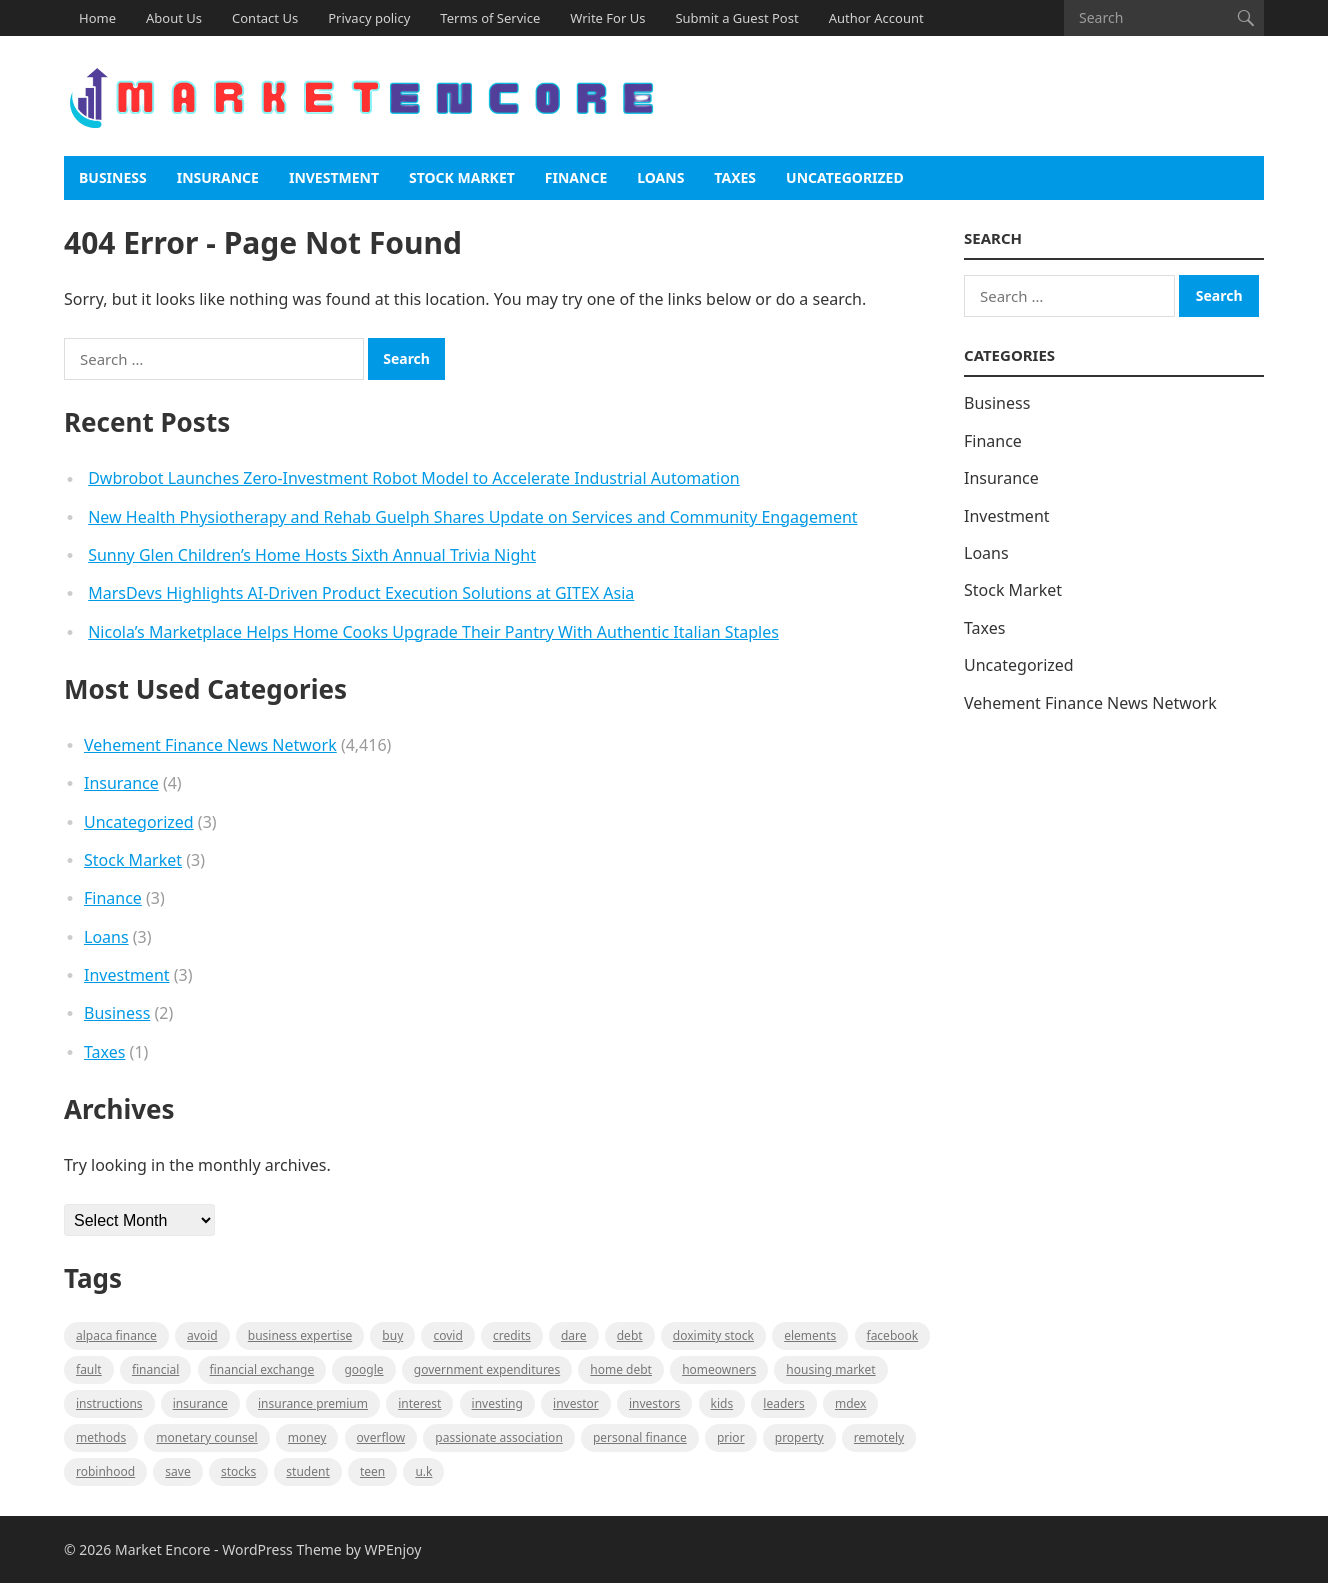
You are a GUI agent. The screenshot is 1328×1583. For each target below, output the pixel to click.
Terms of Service (490, 18)
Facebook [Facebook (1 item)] (893, 1335)
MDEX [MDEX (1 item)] (850, 1403)
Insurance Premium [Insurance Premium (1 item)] (313, 1403)
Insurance (218, 177)
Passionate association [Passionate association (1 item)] (499, 1437)
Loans (660, 177)
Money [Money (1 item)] (307, 1437)
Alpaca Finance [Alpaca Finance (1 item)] (116, 1335)
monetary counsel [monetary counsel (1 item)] (206, 1437)
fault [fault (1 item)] (89, 1369)
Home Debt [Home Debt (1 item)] (621, 1369)
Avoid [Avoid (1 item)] (202, 1335)
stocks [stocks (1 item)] (238, 1471)
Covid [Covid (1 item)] (447, 1335)
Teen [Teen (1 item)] (372, 1471)
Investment (334, 177)
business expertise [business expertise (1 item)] (300, 1335)
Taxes (735, 177)
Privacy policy (369, 18)
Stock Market (462, 177)
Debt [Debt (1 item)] (630, 1335)
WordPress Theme (282, 1549)
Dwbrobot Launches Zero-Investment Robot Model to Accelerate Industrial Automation (414, 478)
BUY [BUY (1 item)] (392, 1335)
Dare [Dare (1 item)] (574, 1335)
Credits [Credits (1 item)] (512, 1335)
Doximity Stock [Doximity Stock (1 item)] (713, 1335)
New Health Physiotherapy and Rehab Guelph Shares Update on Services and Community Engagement (472, 517)
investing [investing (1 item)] (497, 1403)
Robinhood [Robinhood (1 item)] (105, 1471)
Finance (576, 177)
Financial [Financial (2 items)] (155, 1369)
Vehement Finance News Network (210, 745)
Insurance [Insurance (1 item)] (200, 1403)
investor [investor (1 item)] (576, 1403)
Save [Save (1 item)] (177, 1471)
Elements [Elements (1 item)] (810, 1335)
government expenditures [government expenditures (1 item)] (487, 1369)
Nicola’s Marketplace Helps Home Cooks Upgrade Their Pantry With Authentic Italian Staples (433, 632)
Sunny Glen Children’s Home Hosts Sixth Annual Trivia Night (312, 555)
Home (97, 18)
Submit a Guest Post (736, 18)
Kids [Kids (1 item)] (722, 1403)
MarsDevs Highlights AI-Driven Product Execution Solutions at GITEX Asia (361, 593)
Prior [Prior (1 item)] (731, 1437)
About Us (174, 18)
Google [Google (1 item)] (363, 1369)
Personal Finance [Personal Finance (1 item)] (640, 1437)
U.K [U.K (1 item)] (423, 1471)
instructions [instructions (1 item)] (109, 1403)
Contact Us (265, 18)
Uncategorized (845, 177)
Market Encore (162, 1549)
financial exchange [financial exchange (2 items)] (262, 1369)
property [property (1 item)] (799, 1437)
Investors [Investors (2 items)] (654, 1403)
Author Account (876, 18)
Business (113, 177)
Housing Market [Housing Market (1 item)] (830, 1369)
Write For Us (607, 18)
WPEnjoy (393, 1549)
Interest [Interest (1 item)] (419, 1403)
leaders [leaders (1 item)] (783, 1403)
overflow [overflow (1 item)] (381, 1437)
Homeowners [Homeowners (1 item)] (719, 1369)
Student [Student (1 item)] (307, 1471)
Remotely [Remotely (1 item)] (879, 1437)
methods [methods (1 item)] (101, 1437)
